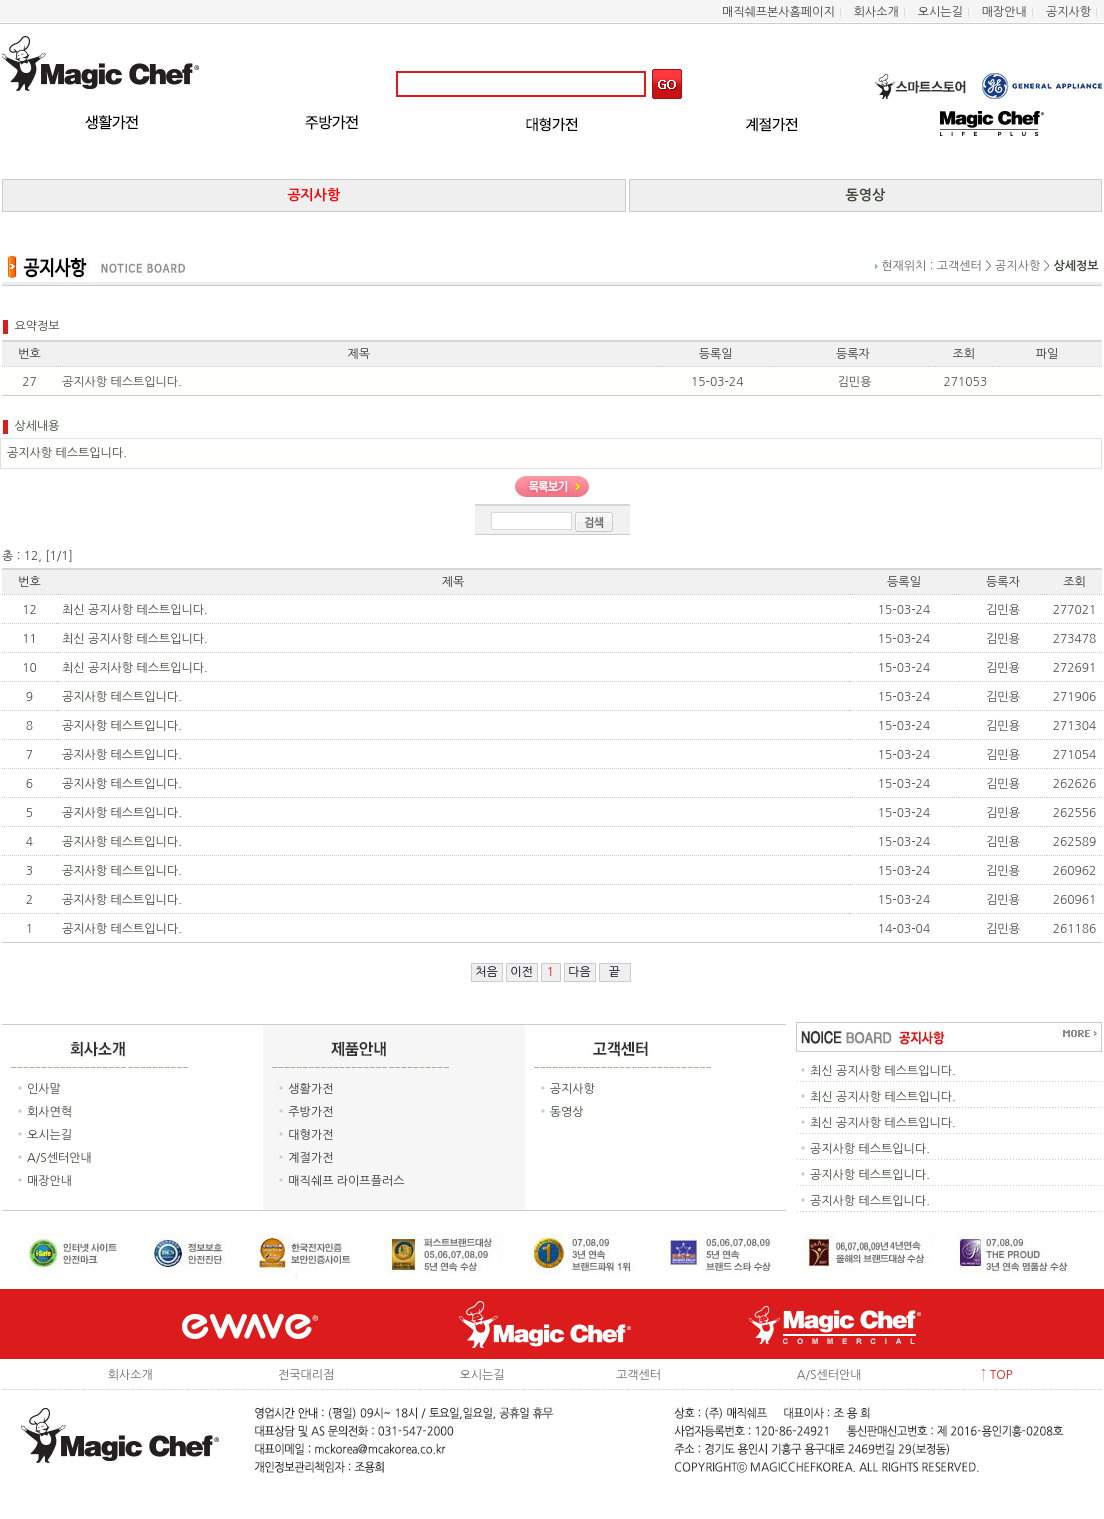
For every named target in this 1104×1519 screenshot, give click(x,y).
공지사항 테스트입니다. (122, 697)
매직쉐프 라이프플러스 (346, 1181)
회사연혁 (49, 1112)
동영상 (567, 1112)
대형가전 (310, 1135)
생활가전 (310, 1089)
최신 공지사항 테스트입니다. (135, 610)
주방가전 (310, 1112)
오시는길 (940, 12)
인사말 (44, 1089)
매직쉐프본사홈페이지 (778, 12)
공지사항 (1068, 12)
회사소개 (876, 12)
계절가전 (310, 1158)
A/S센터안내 (59, 1158)
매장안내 (1004, 12)
